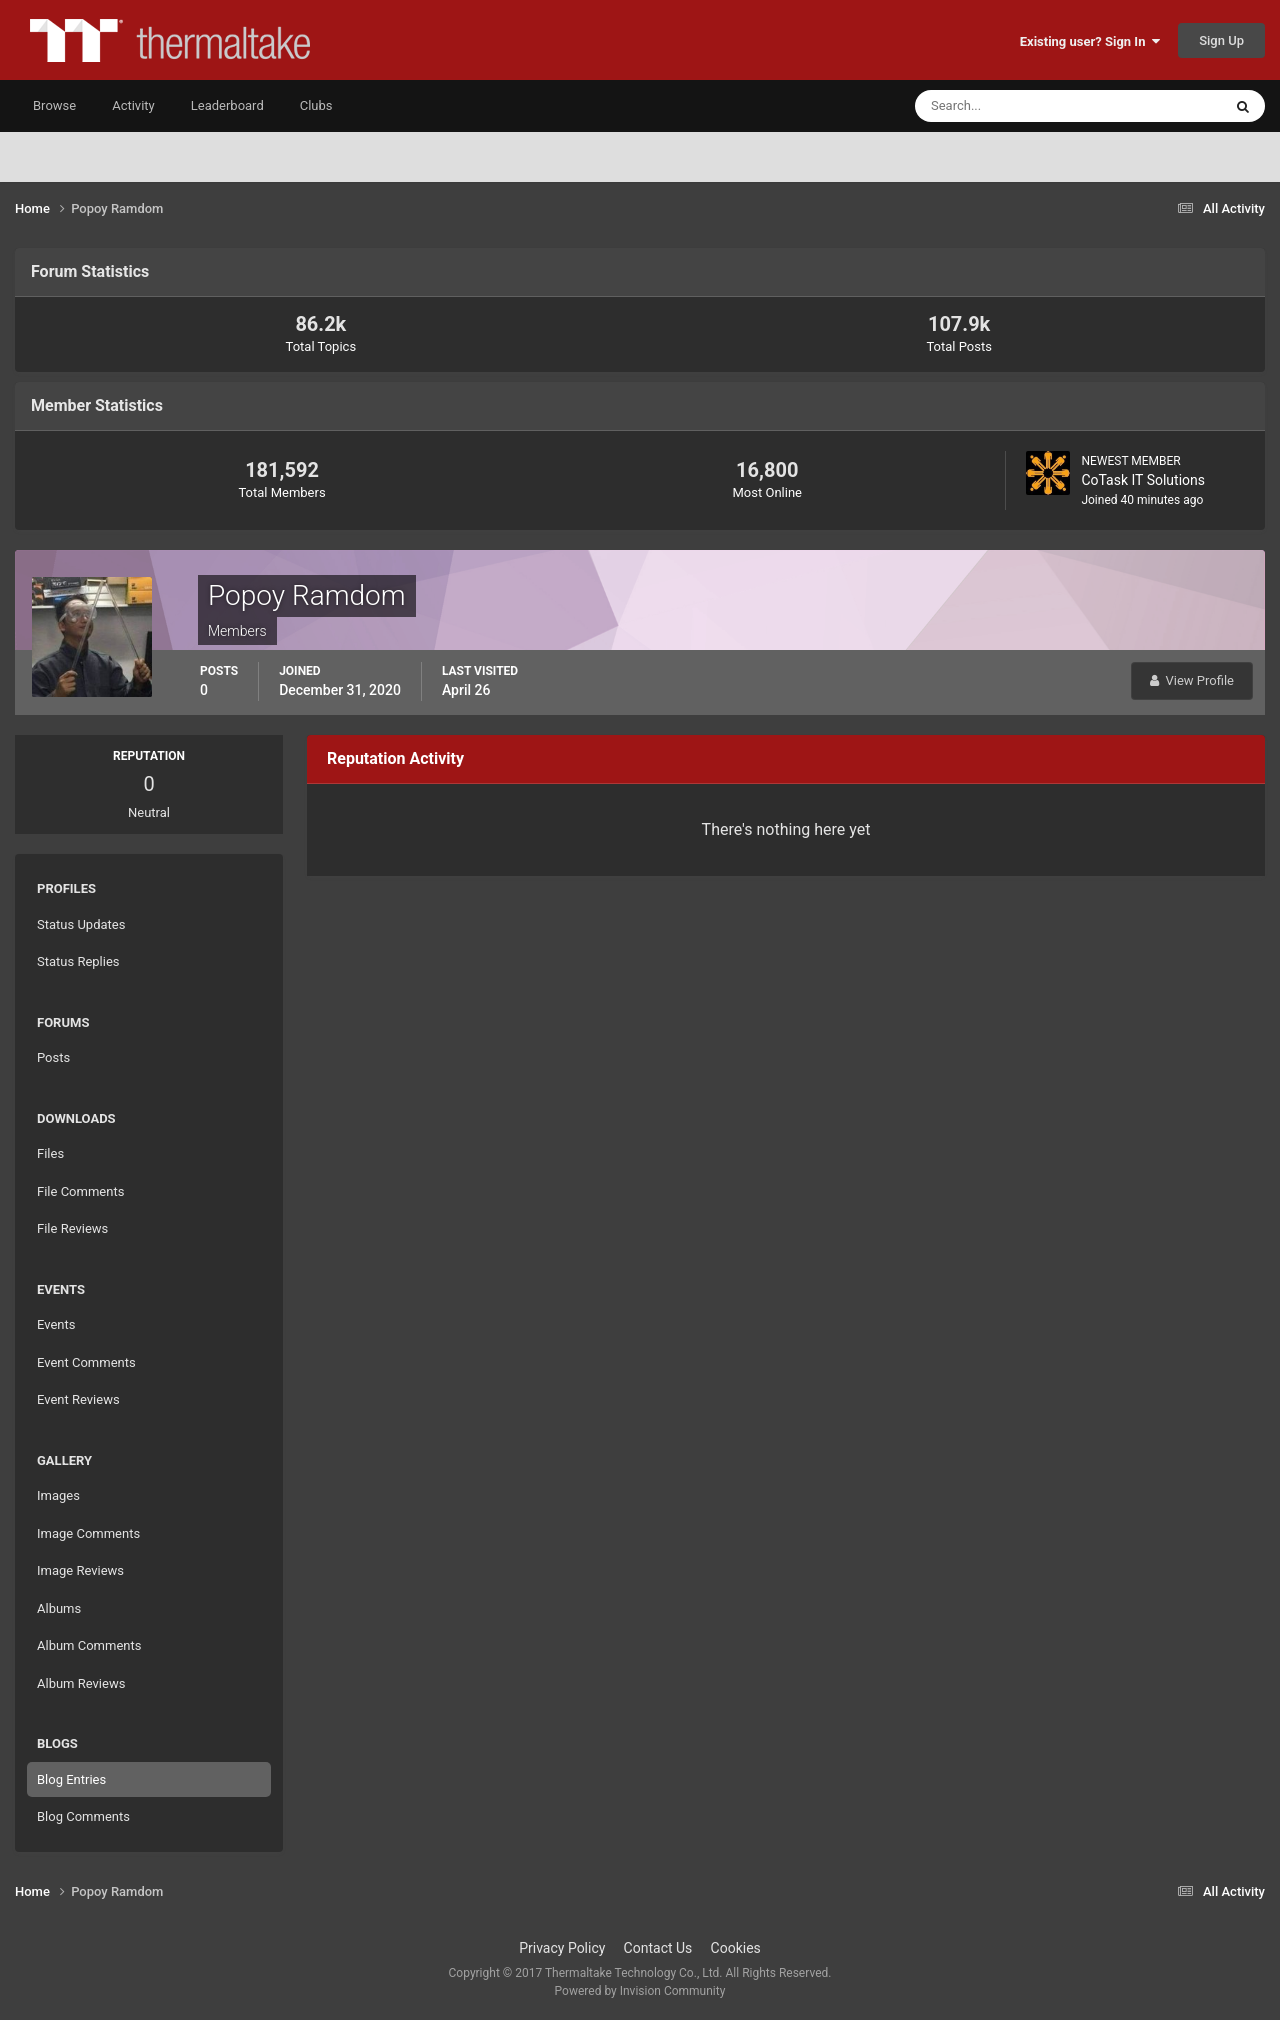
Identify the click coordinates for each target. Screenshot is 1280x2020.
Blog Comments (83, 1816)
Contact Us (658, 1948)
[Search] (1007, 106)
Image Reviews (80, 1570)
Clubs (316, 105)
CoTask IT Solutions (1143, 480)
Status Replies (78, 961)
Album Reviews (81, 1683)
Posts (53, 1057)
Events (56, 1324)
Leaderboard (227, 105)
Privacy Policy (562, 1948)
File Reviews (72, 1228)
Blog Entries (71, 1779)
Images (58, 1495)
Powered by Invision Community (640, 1991)
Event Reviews (78, 1399)
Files (50, 1153)
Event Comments (86, 1362)
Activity (133, 105)
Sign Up (1221, 40)
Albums (59, 1608)
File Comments (80, 1191)
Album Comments (89, 1645)
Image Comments (88, 1533)
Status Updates (81, 924)
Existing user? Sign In (1090, 41)
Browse (54, 105)
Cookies (736, 1948)
